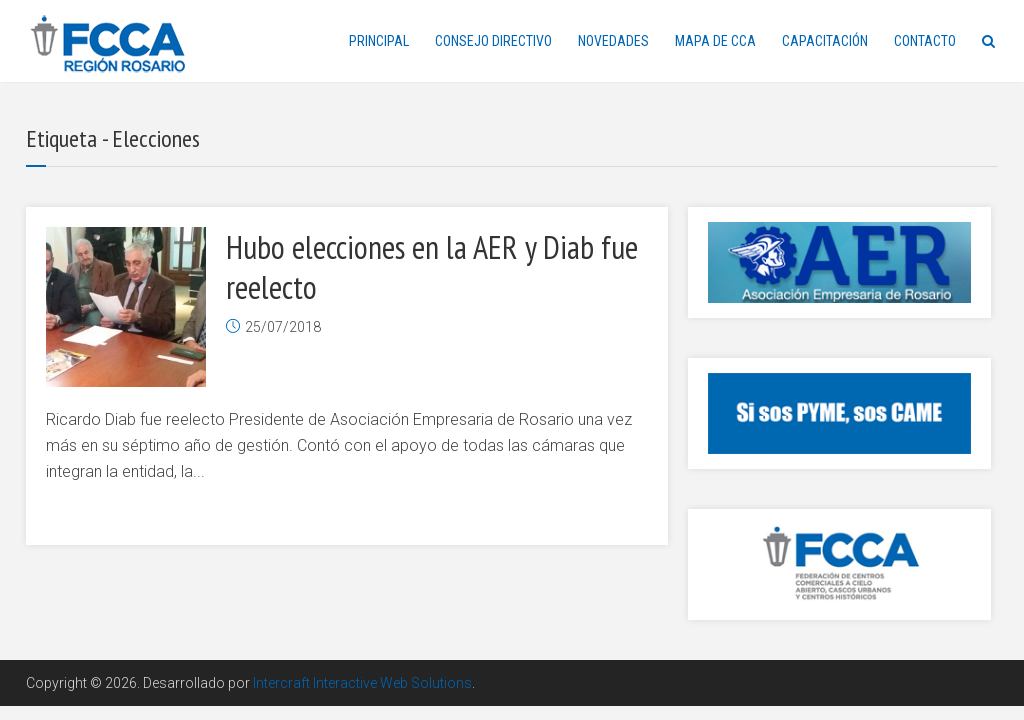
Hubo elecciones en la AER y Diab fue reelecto (432, 267)
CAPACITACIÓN (825, 41)
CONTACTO (925, 41)
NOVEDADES (613, 41)
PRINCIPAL (379, 41)
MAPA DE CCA (715, 41)
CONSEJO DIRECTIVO (493, 41)
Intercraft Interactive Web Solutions (362, 683)
